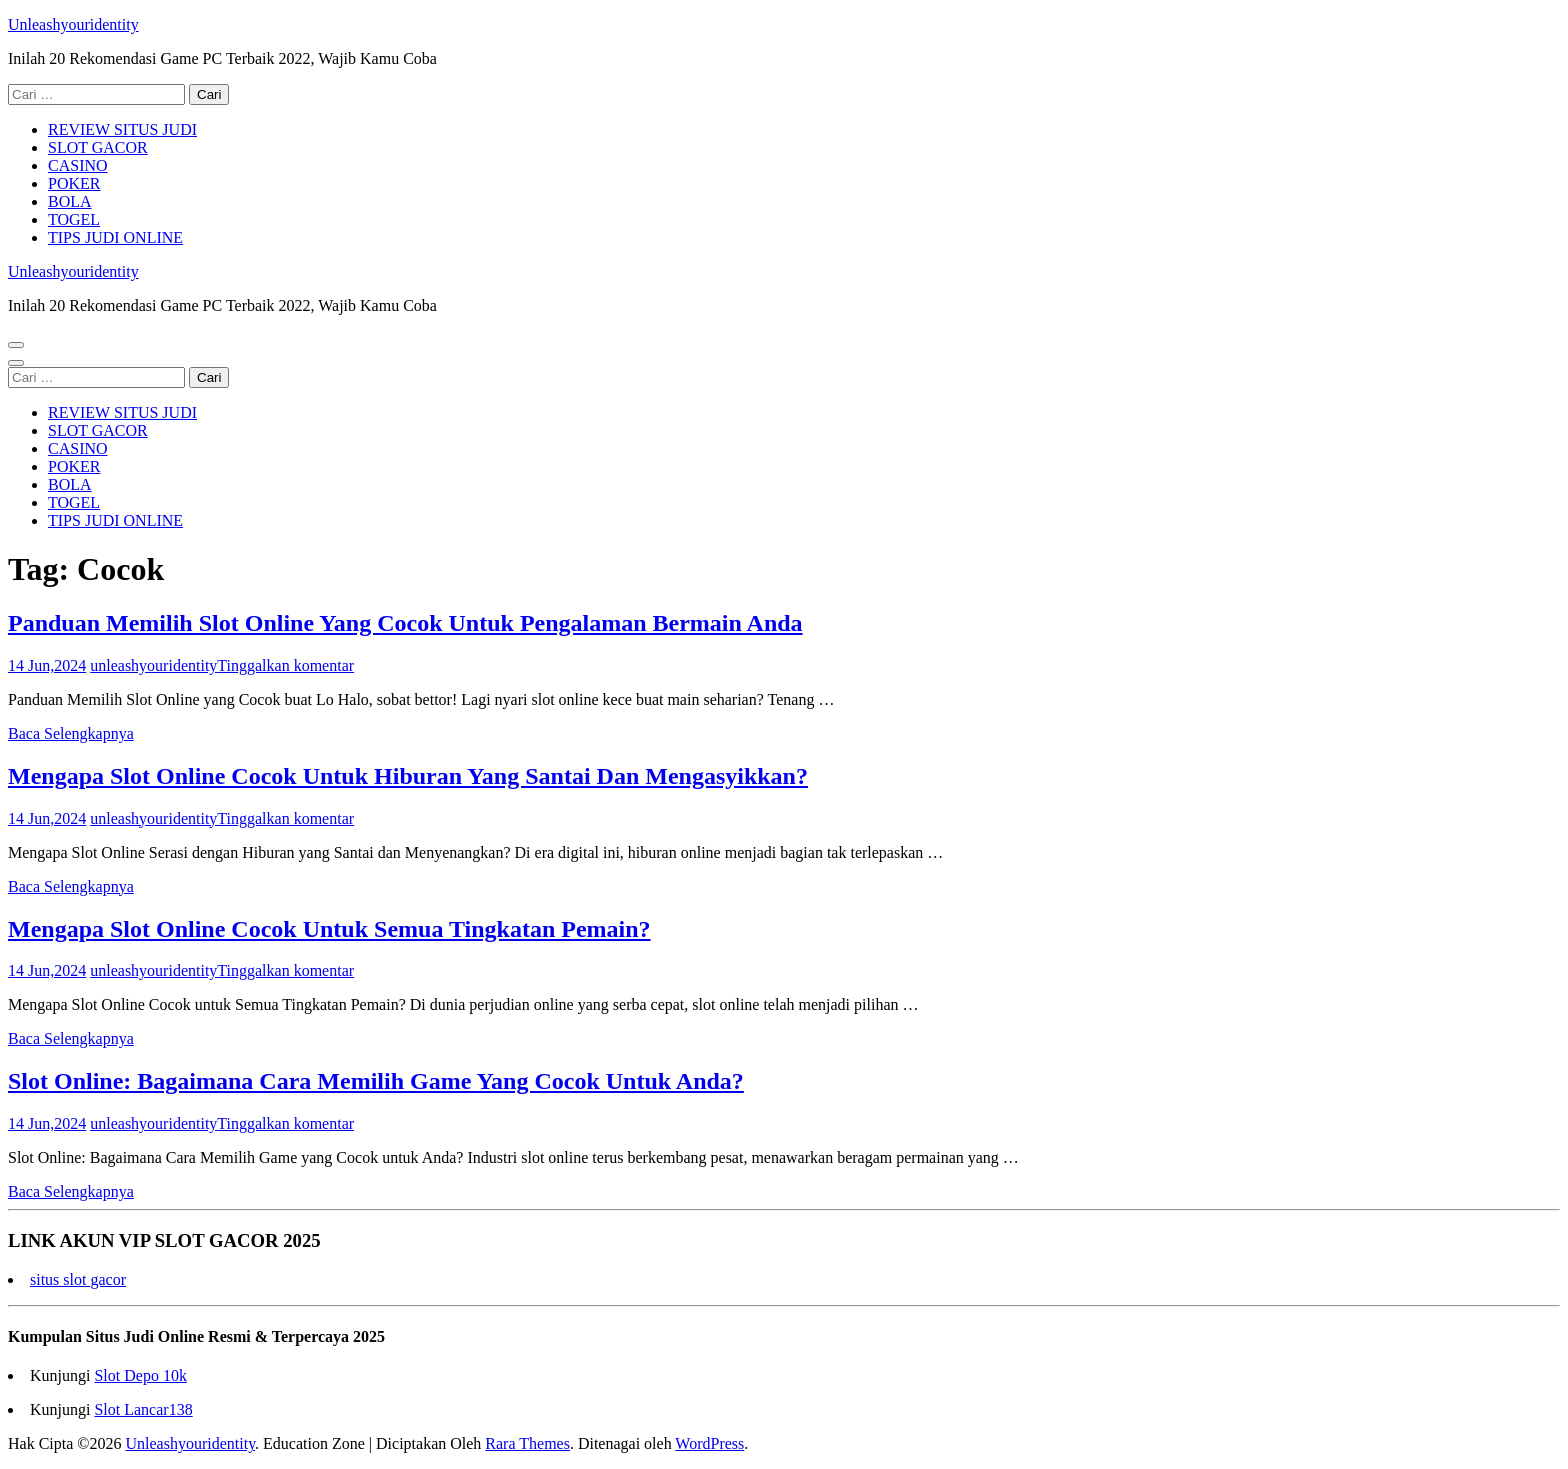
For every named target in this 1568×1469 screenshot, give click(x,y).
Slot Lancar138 (143, 1409)
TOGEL (74, 219)
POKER (74, 183)
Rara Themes (527, 1443)
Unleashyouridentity (73, 24)
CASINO (78, 165)
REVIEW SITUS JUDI (122, 129)
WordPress (709, 1443)
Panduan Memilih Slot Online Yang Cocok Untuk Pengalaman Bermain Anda (405, 623)
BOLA (70, 201)
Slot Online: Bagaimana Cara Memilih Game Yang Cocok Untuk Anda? (376, 1081)
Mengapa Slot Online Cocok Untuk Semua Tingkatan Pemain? (329, 929)
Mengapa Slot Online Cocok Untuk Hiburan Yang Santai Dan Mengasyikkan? (408, 776)
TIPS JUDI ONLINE (115, 237)
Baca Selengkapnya (71, 733)
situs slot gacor (78, 1279)
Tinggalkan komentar (285, 665)
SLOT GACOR (98, 147)
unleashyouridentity (153, 665)
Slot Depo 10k (140, 1375)
